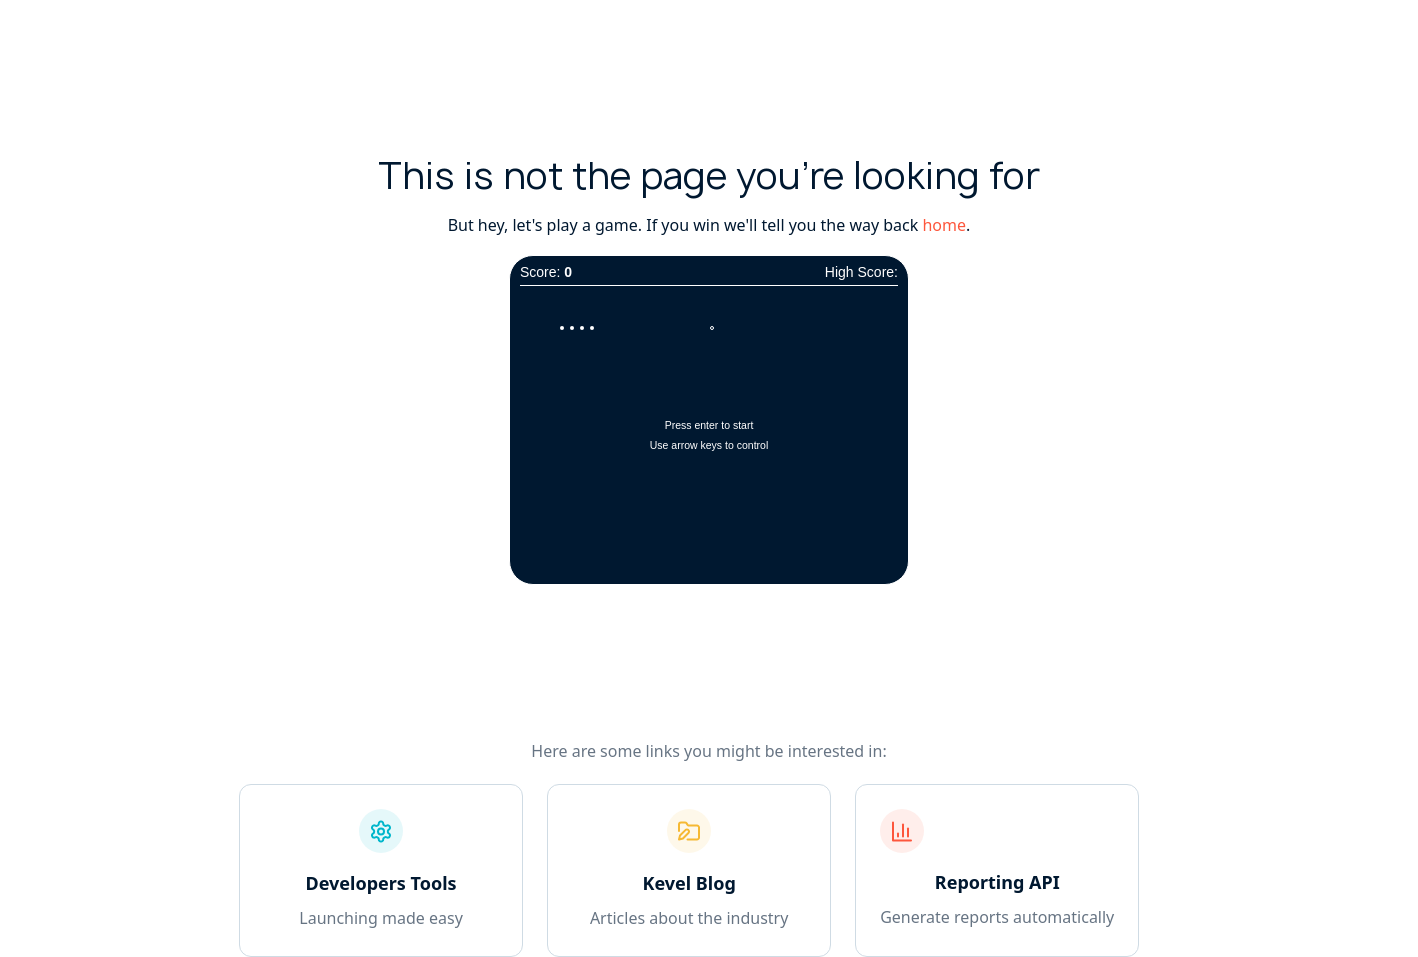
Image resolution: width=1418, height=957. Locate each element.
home (944, 225)
